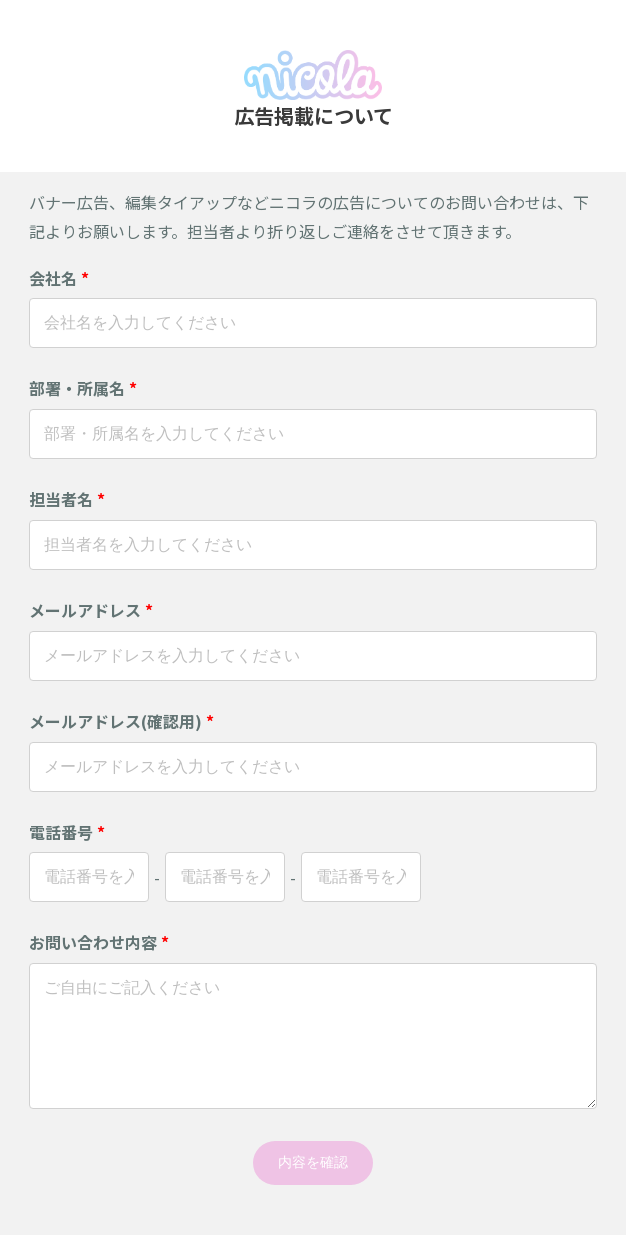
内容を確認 (313, 1162)
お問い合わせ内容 (99, 942)
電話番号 (67, 832)
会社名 (59, 278)
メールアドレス (91, 610)
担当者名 (67, 499)
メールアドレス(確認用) (121, 721)
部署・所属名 (83, 388)
